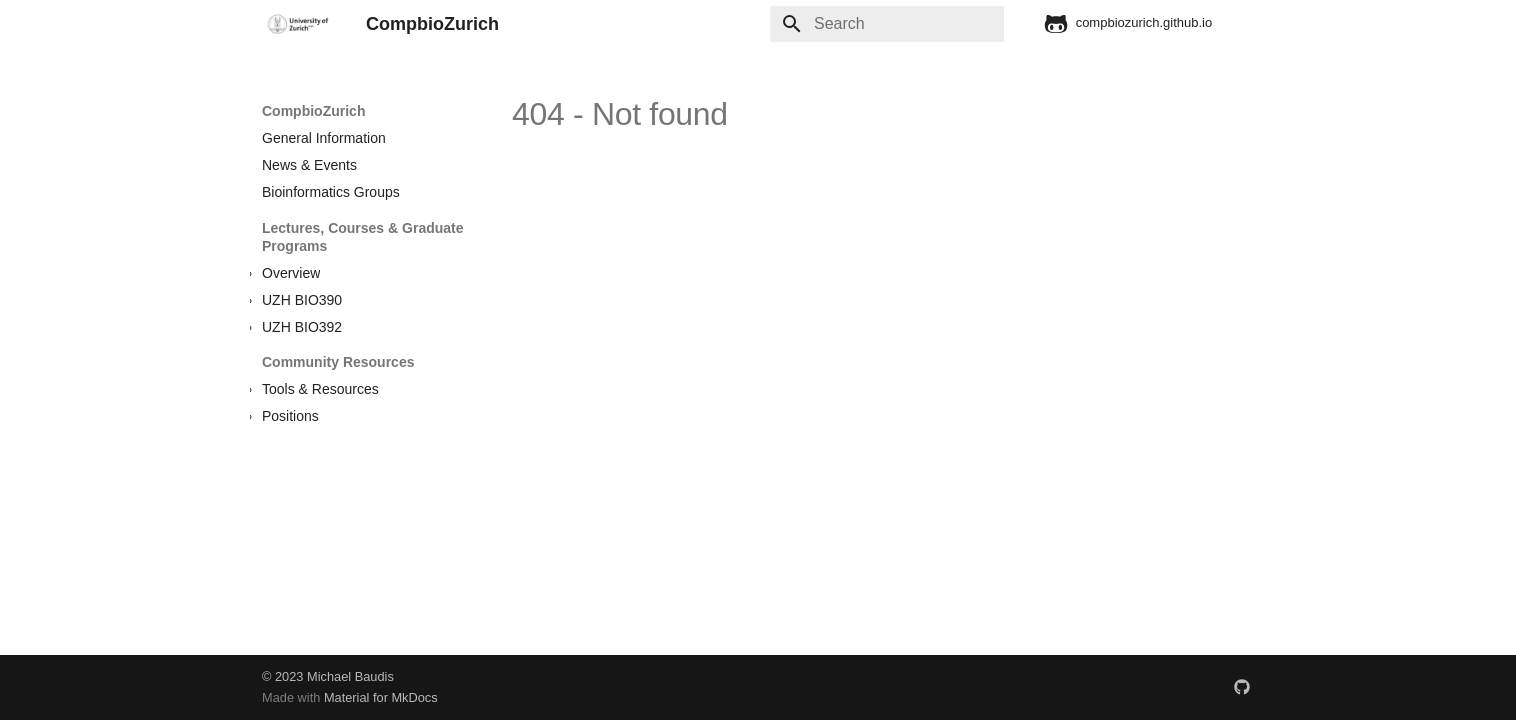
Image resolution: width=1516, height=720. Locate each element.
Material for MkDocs (381, 697)
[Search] (887, 24)
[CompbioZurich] (298, 24)
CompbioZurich (313, 111)
